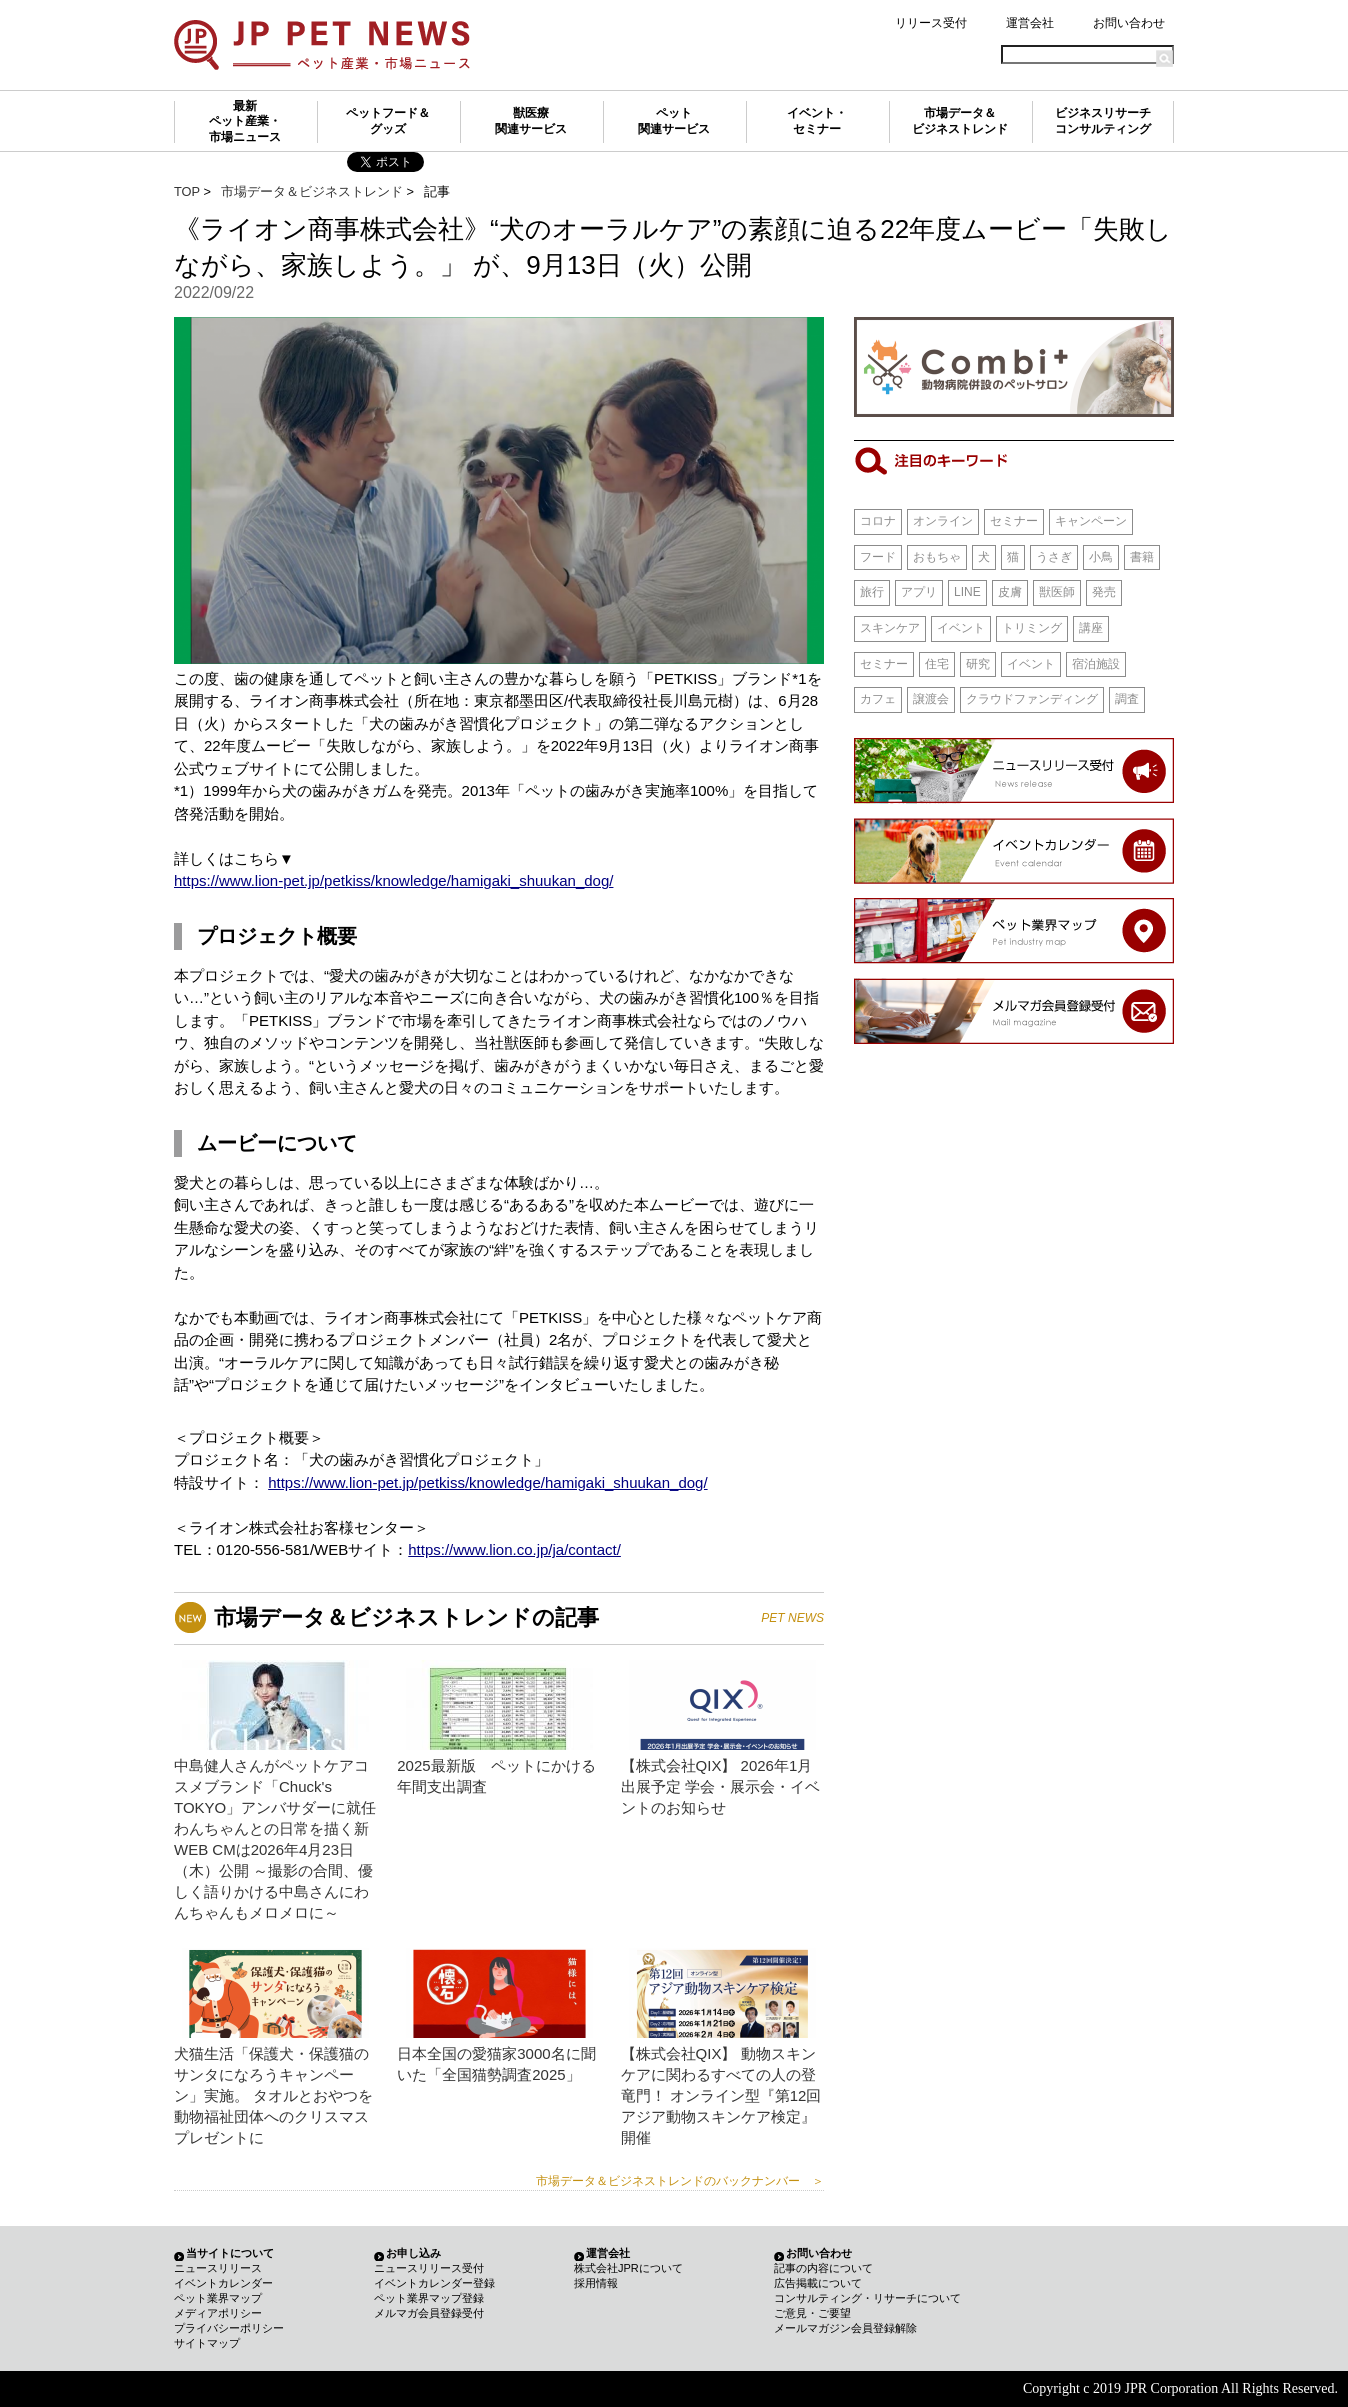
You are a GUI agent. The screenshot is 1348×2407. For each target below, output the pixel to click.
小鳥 (1101, 557)
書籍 (1142, 557)
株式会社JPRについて (628, 2268)
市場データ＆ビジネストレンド (960, 121)
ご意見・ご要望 (812, 2313)
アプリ (919, 592)
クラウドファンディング (1032, 699)
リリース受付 (931, 23)
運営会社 (1030, 23)
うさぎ (1054, 557)
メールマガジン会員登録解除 (845, 2328)
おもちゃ (937, 557)
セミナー (1014, 521)
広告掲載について (818, 2283)
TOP (187, 191)
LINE (967, 592)
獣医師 (1057, 592)
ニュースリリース (218, 2268)
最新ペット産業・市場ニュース (245, 121)
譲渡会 (931, 699)
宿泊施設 (1096, 664)
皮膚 (1010, 592)
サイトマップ (207, 2343)
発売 (1104, 592)
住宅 (937, 664)
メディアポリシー (218, 2313)
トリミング (1032, 628)
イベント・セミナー (817, 121)
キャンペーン (1091, 521)
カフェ (878, 699)
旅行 (872, 592)
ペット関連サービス (674, 121)
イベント (961, 628)
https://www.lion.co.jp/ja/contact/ (514, 1549)
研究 (978, 664)
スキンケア (890, 628)
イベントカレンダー (223, 2283)
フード (878, 557)
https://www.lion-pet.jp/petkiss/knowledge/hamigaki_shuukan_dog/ (393, 880)
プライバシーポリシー (229, 2328)
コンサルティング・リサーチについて (867, 2298)
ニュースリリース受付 (429, 2268)
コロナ (878, 521)
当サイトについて (230, 2253)
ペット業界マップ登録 (429, 2298)
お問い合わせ (1129, 23)
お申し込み (413, 2253)
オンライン (943, 521)
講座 (1091, 628)
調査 (1127, 699)
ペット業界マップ (218, 2298)
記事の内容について (823, 2268)
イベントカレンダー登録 (434, 2283)
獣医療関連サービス (531, 121)
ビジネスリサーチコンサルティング (1103, 121)
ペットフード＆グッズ (388, 121)
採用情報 (596, 2283)
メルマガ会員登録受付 (429, 2313)
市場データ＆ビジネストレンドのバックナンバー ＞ (680, 2181)
